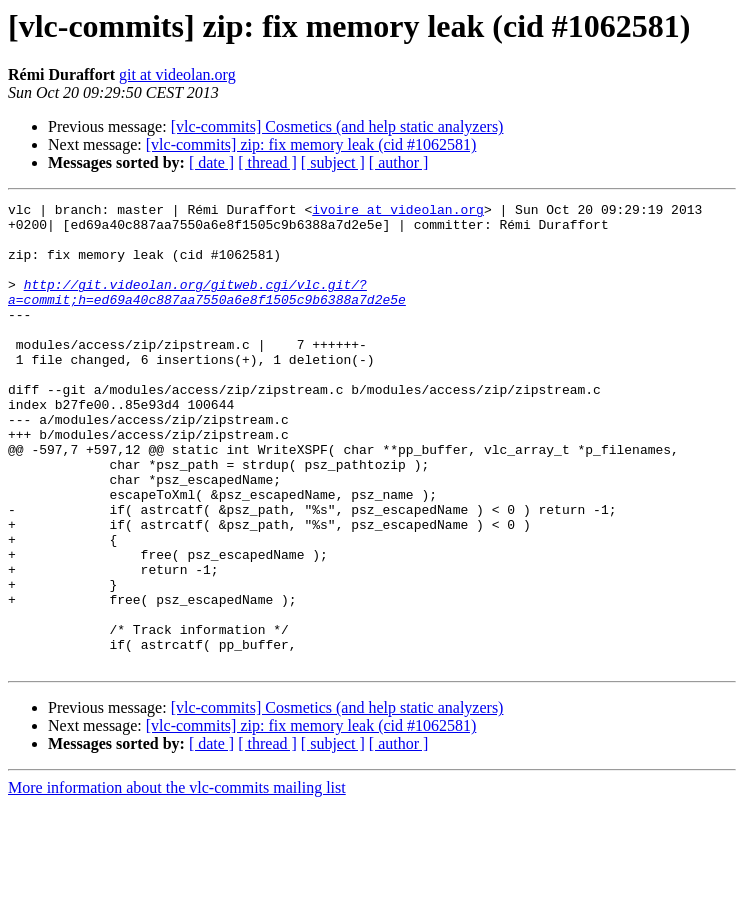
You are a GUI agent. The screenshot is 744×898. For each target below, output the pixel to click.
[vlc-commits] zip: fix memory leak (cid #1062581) (311, 144)
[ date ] (211, 162)
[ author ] (399, 162)
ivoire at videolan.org (398, 212)
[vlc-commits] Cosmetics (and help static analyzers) (337, 126)
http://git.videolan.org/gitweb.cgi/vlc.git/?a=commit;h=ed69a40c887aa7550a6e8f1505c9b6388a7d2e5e (207, 311)
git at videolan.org (177, 74)
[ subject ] (333, 162)
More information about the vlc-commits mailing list (177, 880)
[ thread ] (267, 162)
